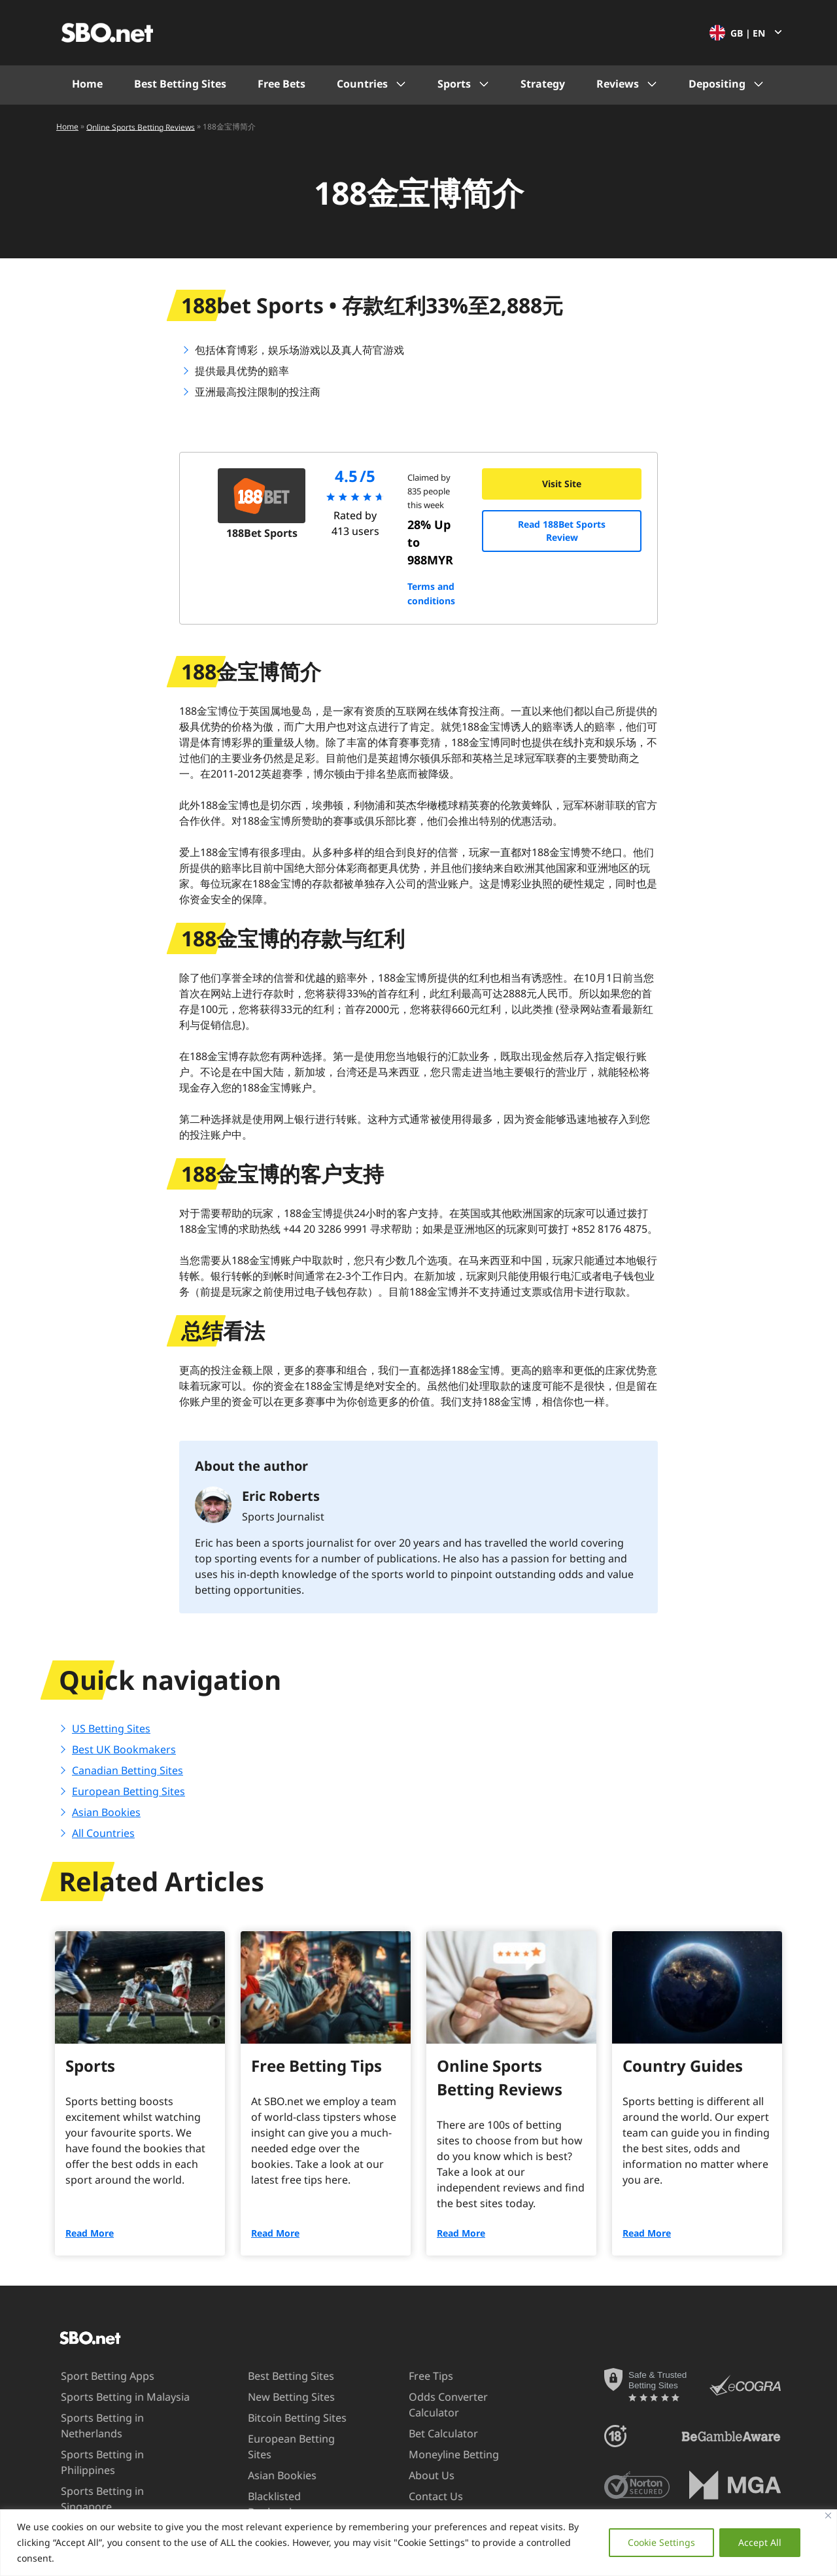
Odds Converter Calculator (435, 2404)
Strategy (543, 84)
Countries (362, 84)
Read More (89, 2233)
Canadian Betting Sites (127, 1770)
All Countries (103, 1833)
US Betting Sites (111, 1728)
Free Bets (281, 84)
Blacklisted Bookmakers (268, 2488)
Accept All (759, 2542)
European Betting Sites (128, 1791)
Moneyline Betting (441, 2454)
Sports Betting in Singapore (117, 2475)
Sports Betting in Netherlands (90, 2425)
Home (87, 84)
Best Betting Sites (180, 84)
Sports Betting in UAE (101, 2496)
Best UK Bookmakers (124, 1749)
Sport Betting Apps (95, 2376)
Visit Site (561, 483)
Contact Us (423, 2496)
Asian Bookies (106, 1812)
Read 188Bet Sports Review (562, 530)
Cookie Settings (661, 2542)
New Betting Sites (280, 2397)
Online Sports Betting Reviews (140, 126)
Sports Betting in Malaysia (113, 2397)
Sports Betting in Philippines (118, 2454)
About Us (419, 2475)
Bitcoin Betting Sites (286, 2418)
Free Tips (418, 2376)
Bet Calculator (430, 2433)
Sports (454, 84)
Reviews (617, 84)
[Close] (828, 2515)
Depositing (717, 84)
